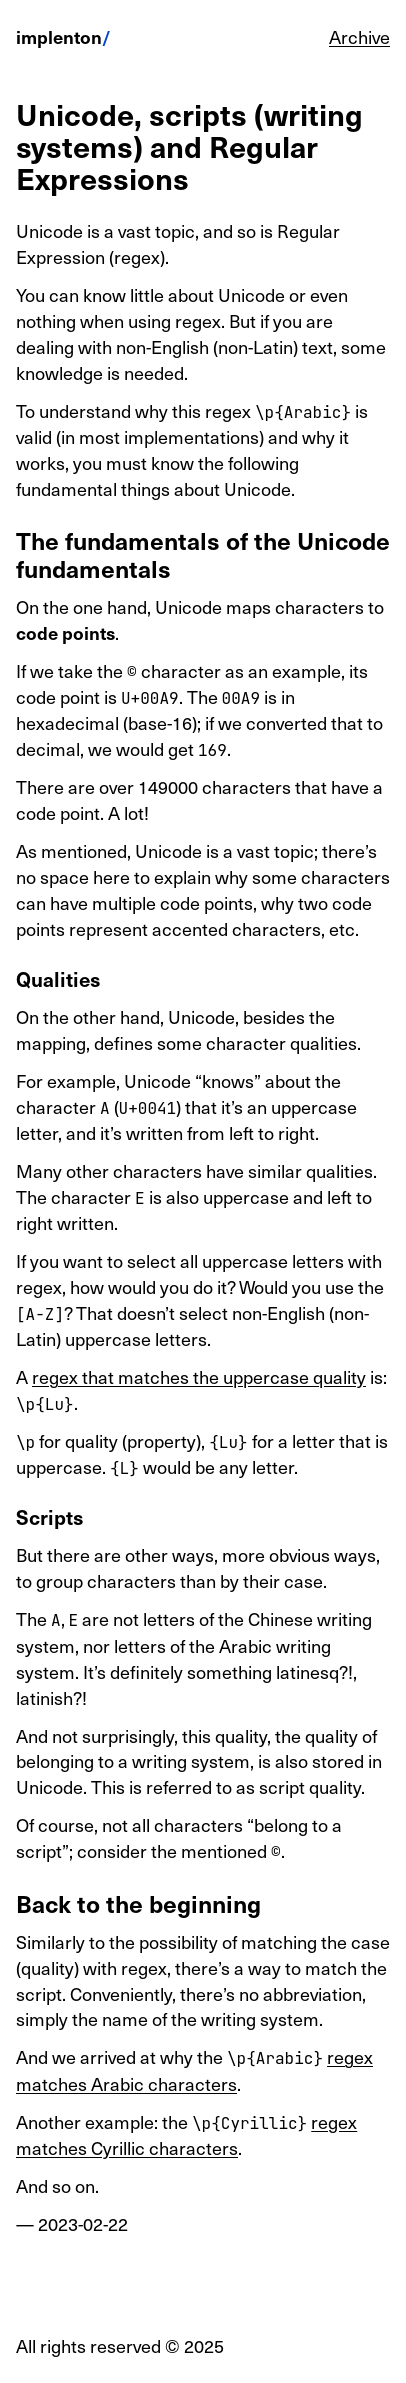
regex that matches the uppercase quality (199, 1376)
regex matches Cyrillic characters (186, 2134)
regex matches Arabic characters (194, 2069)
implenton (59, 36)
